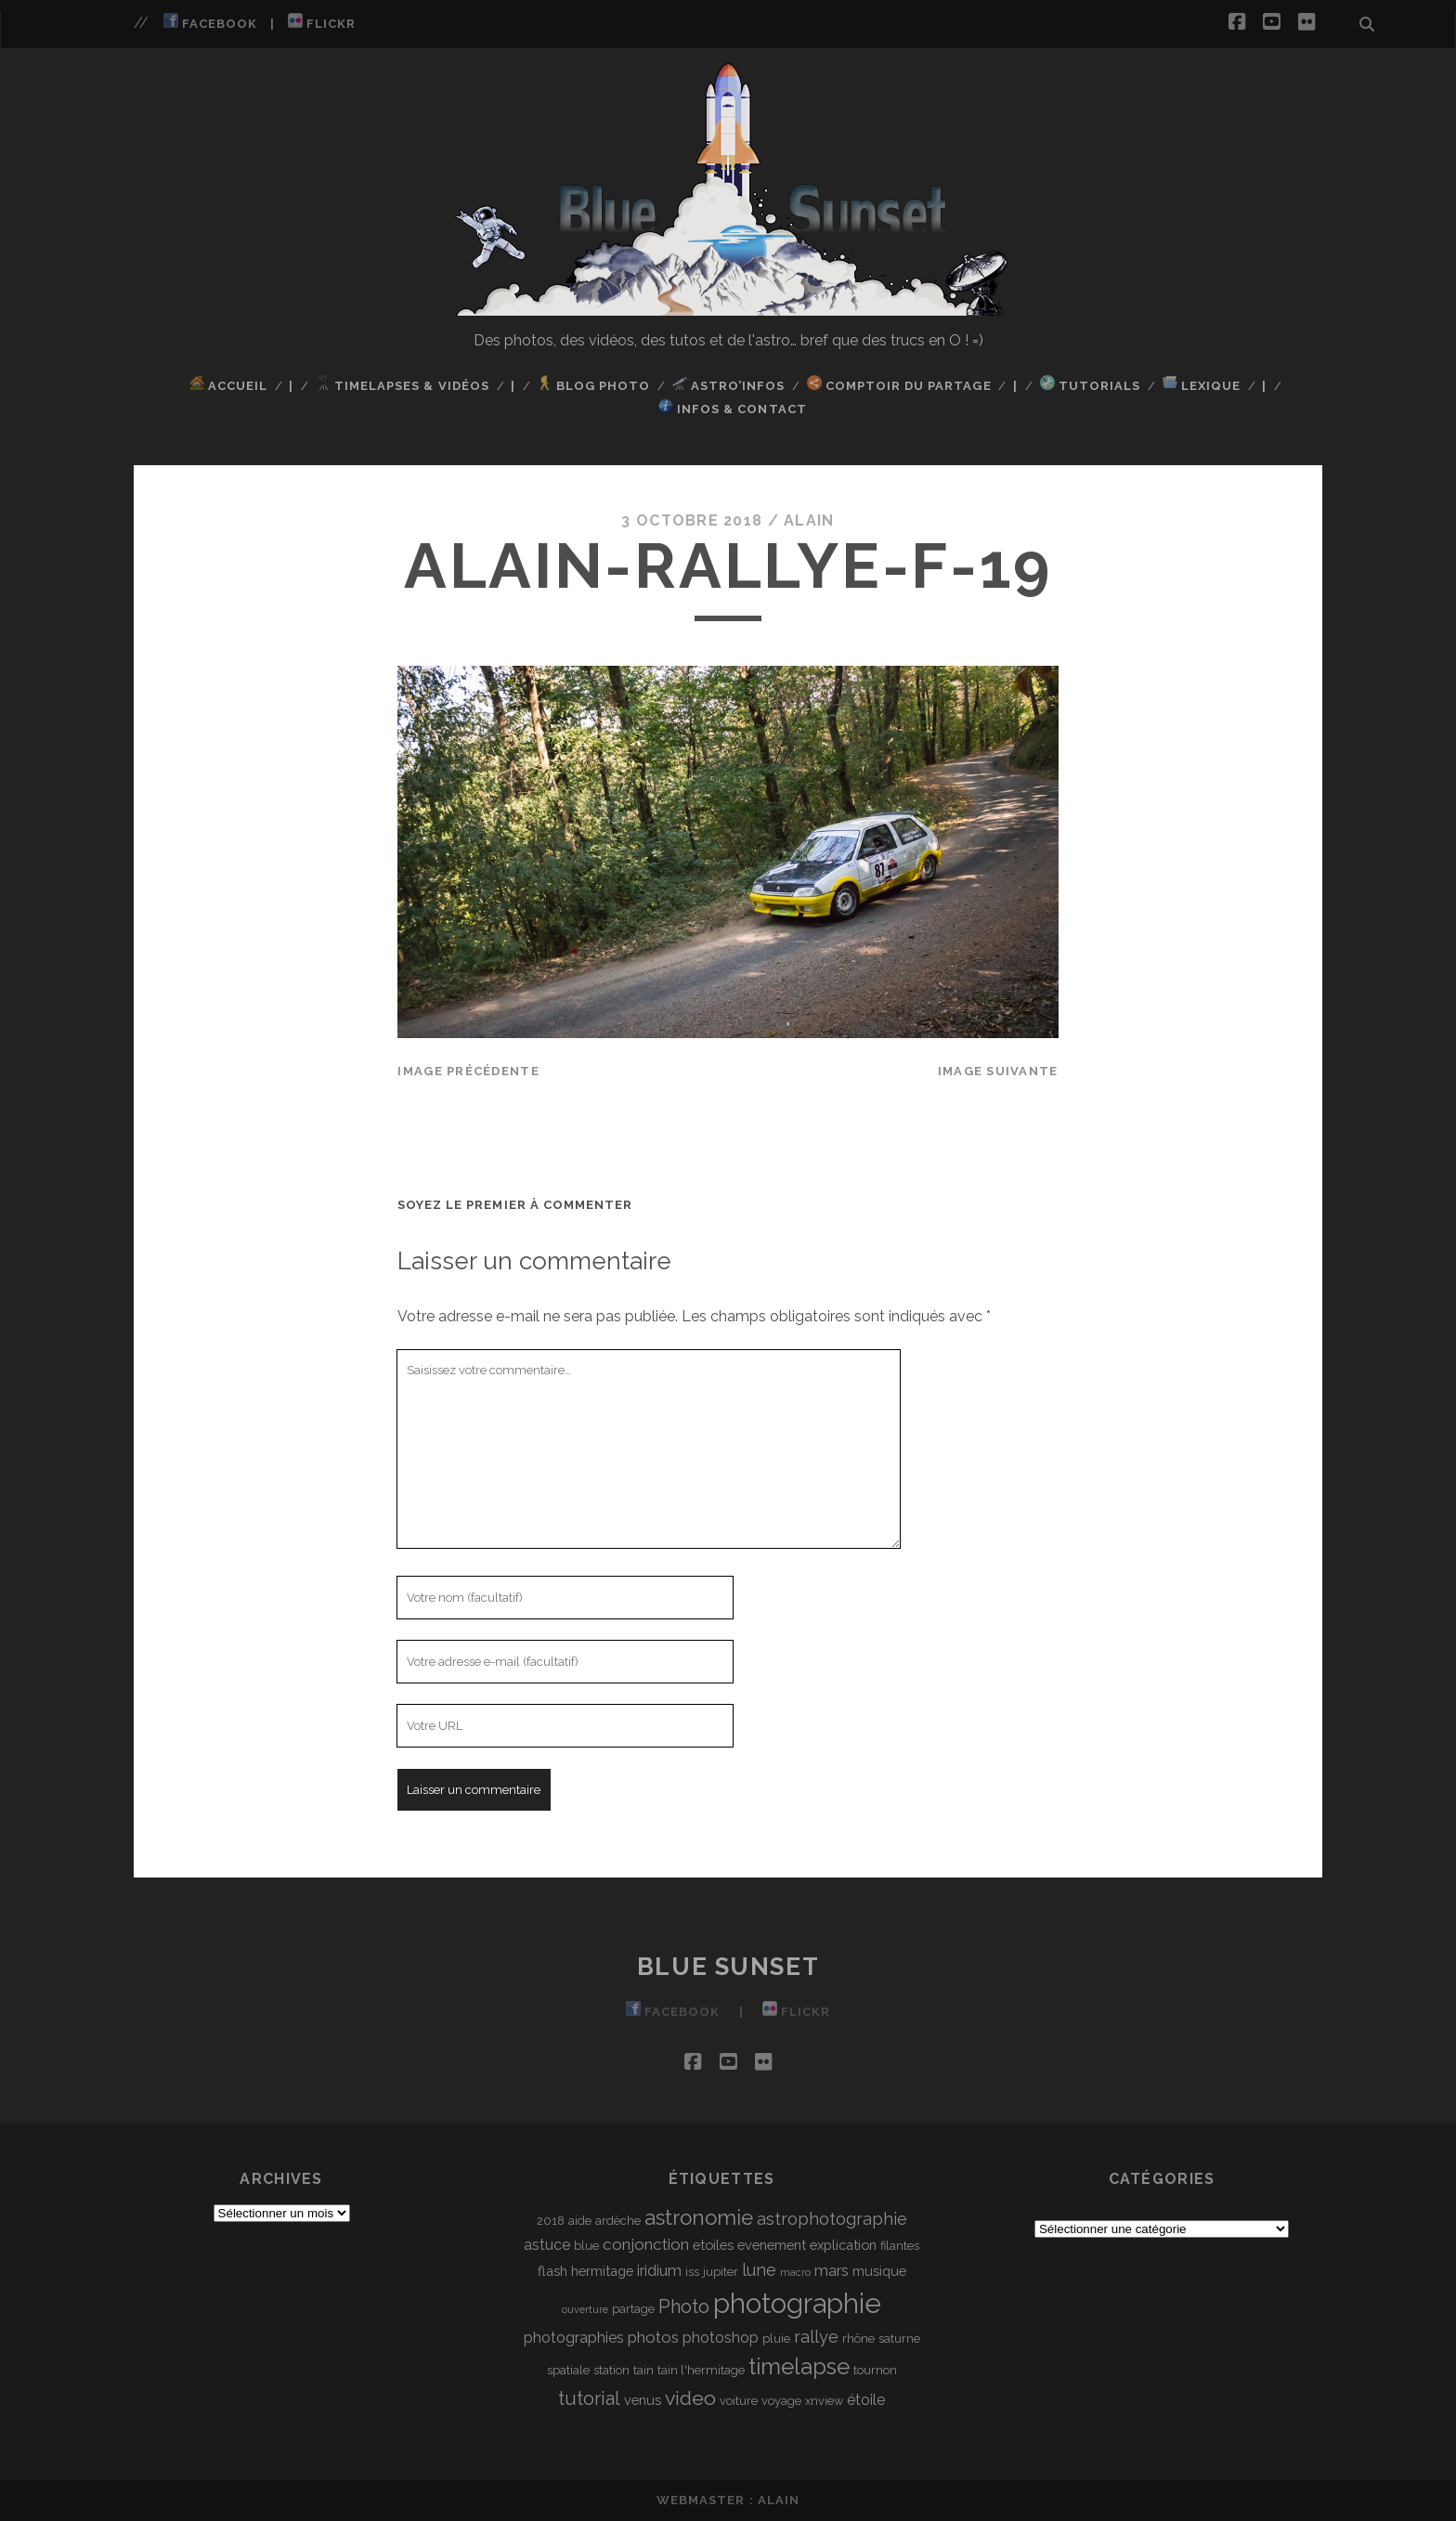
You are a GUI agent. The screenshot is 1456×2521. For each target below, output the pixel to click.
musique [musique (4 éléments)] (879, 2271)
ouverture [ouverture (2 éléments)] (585, 2309)
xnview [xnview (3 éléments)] (824, 2401)
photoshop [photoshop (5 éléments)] (720, 2337)
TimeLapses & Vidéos (402, 384)
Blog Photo (594, 384)
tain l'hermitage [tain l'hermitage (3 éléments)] (701, 2370)
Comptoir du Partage (899, 384)
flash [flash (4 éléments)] (552, 2271)
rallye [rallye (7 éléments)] (816, 2336)
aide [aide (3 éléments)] (580, 2221)
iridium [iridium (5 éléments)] (659, 2271)
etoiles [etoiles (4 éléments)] (713, 2245)
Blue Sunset (728, 1967)
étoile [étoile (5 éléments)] (866, 2400)
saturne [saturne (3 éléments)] (899, 2339)
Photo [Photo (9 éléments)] (683, 2306)
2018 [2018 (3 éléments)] (551, 2221)
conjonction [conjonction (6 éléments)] (646, 2244)
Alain (809, 520)
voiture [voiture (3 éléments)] (739, 2401)
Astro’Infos (729, 384)
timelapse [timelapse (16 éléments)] (799, 2366)
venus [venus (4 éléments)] (642, 2400)
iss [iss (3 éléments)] (692, 2272)
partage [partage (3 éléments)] (633, 2309)
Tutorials (1090, 384)
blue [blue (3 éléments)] (586, 2246)
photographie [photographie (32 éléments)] (797, 2303)
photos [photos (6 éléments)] (653, 2337)
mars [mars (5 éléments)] (831, 2271)
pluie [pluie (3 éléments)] (776, 2339)
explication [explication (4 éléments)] (843, 2245)
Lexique (1202, 384)
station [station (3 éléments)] (611, 2370)
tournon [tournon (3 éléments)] (875, 2370)
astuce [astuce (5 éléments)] (547, 2245)
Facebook (210, 22)
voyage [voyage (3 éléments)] (781, 2401)
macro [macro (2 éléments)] (795, 2272)
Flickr (322, 22)
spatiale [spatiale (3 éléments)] (568, 2370)
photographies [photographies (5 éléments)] (574, 2337)
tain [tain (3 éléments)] (643, 2370)
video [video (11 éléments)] (690, 2398)
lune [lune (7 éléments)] (759, 2270)
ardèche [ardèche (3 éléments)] (618, 2221)
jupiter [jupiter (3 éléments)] (720, 2272)
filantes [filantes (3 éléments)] (899, 2246)
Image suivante (998, 1071)
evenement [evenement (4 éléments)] (771, 2245)
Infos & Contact (732, 407)
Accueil (228, 384)
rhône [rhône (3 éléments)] (858, 2339)
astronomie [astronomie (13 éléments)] (698, 2217)
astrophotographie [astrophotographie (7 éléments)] (832, 2219)
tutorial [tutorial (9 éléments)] (589, 2398)
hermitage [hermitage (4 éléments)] (602, 2271)
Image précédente (468, 1071)
